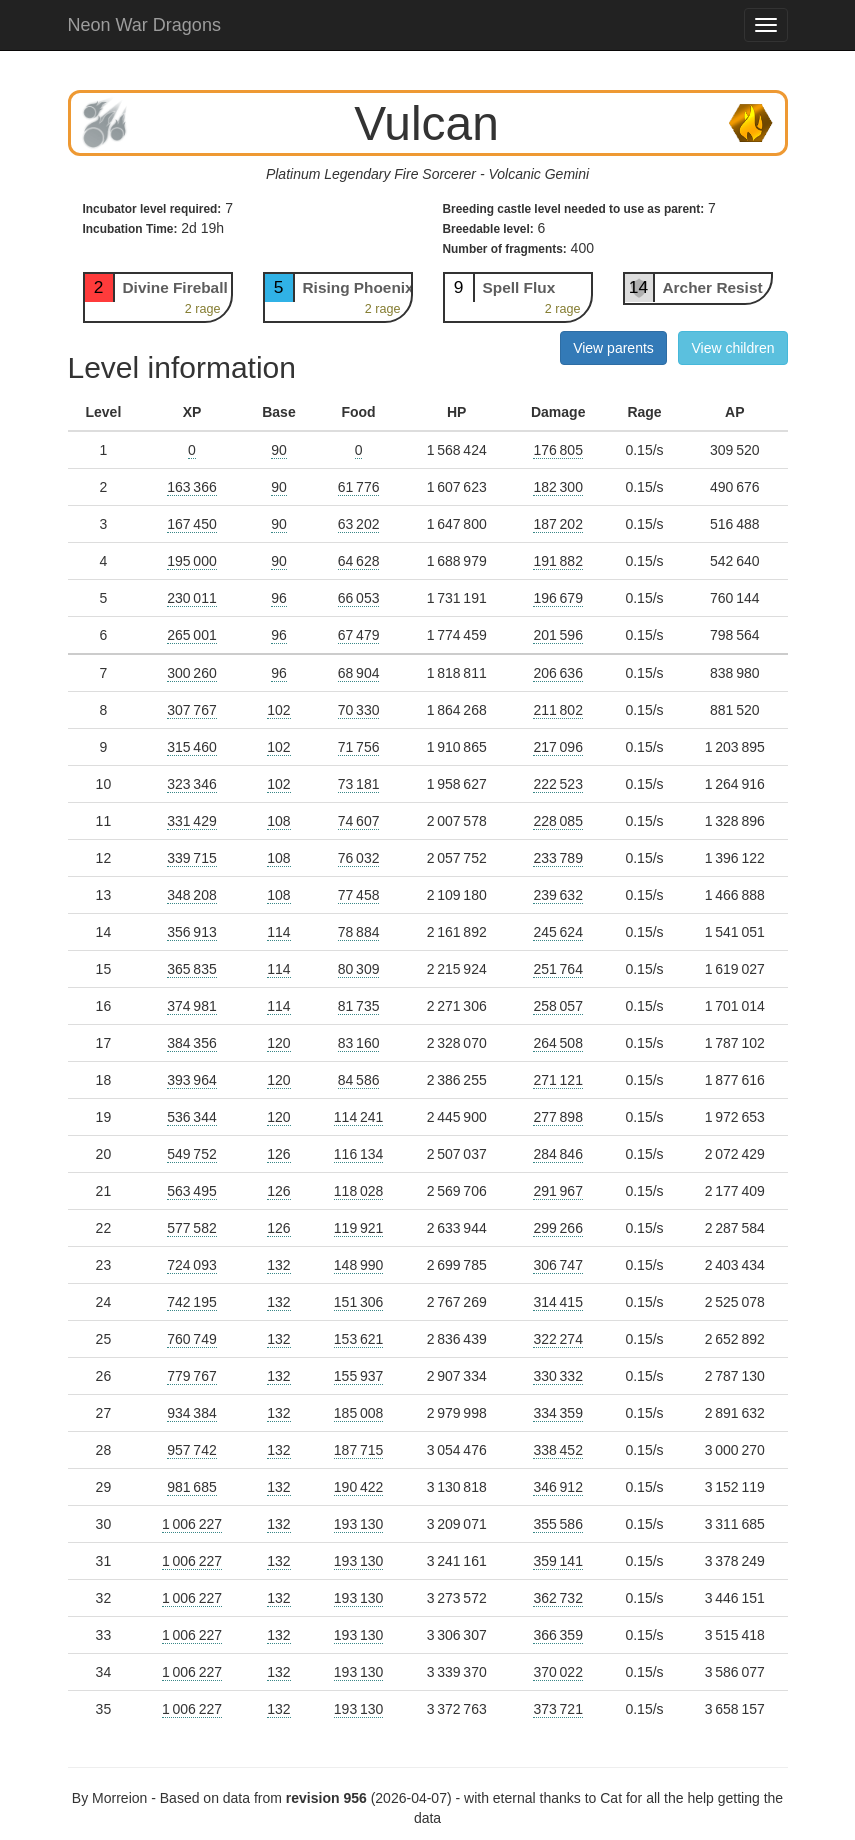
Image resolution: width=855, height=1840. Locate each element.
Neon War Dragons (144, 25)
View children (732, 348)
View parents (613, 348)
